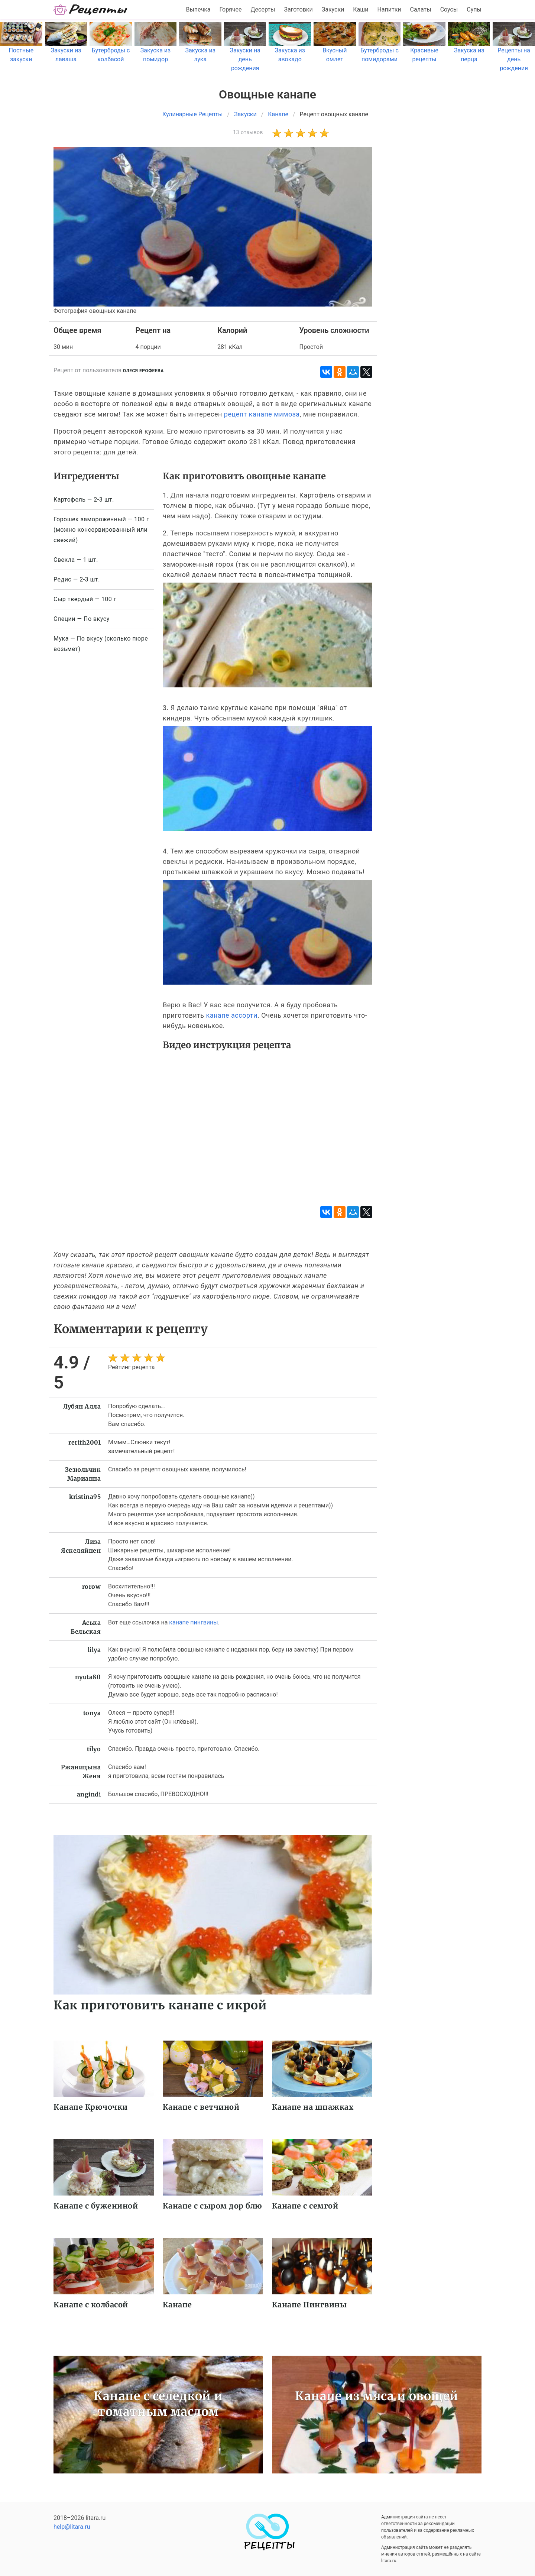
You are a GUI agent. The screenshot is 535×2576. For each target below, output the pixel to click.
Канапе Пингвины (309, 2304)
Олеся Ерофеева (143, 370)
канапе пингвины (193, 1622)
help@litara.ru (72, 2526)
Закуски (333, 9)
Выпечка (198, 9)
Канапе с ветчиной (201, 2107)
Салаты (420, 9)
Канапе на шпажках (313, 2107)
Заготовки (298, 9)
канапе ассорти (231, 1015)
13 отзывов (248, 132)
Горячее (231, 9)
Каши (360, 9)
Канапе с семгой (305, 2205)
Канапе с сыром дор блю (212, 2205)
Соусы (449, 9)
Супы (474, 9)
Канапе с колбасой (91, 2304)
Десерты (263, 9)
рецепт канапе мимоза (262, 414)
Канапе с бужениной (96, 2205)
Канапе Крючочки (91, 2107)
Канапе (177, 2304)
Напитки (389, 9)
